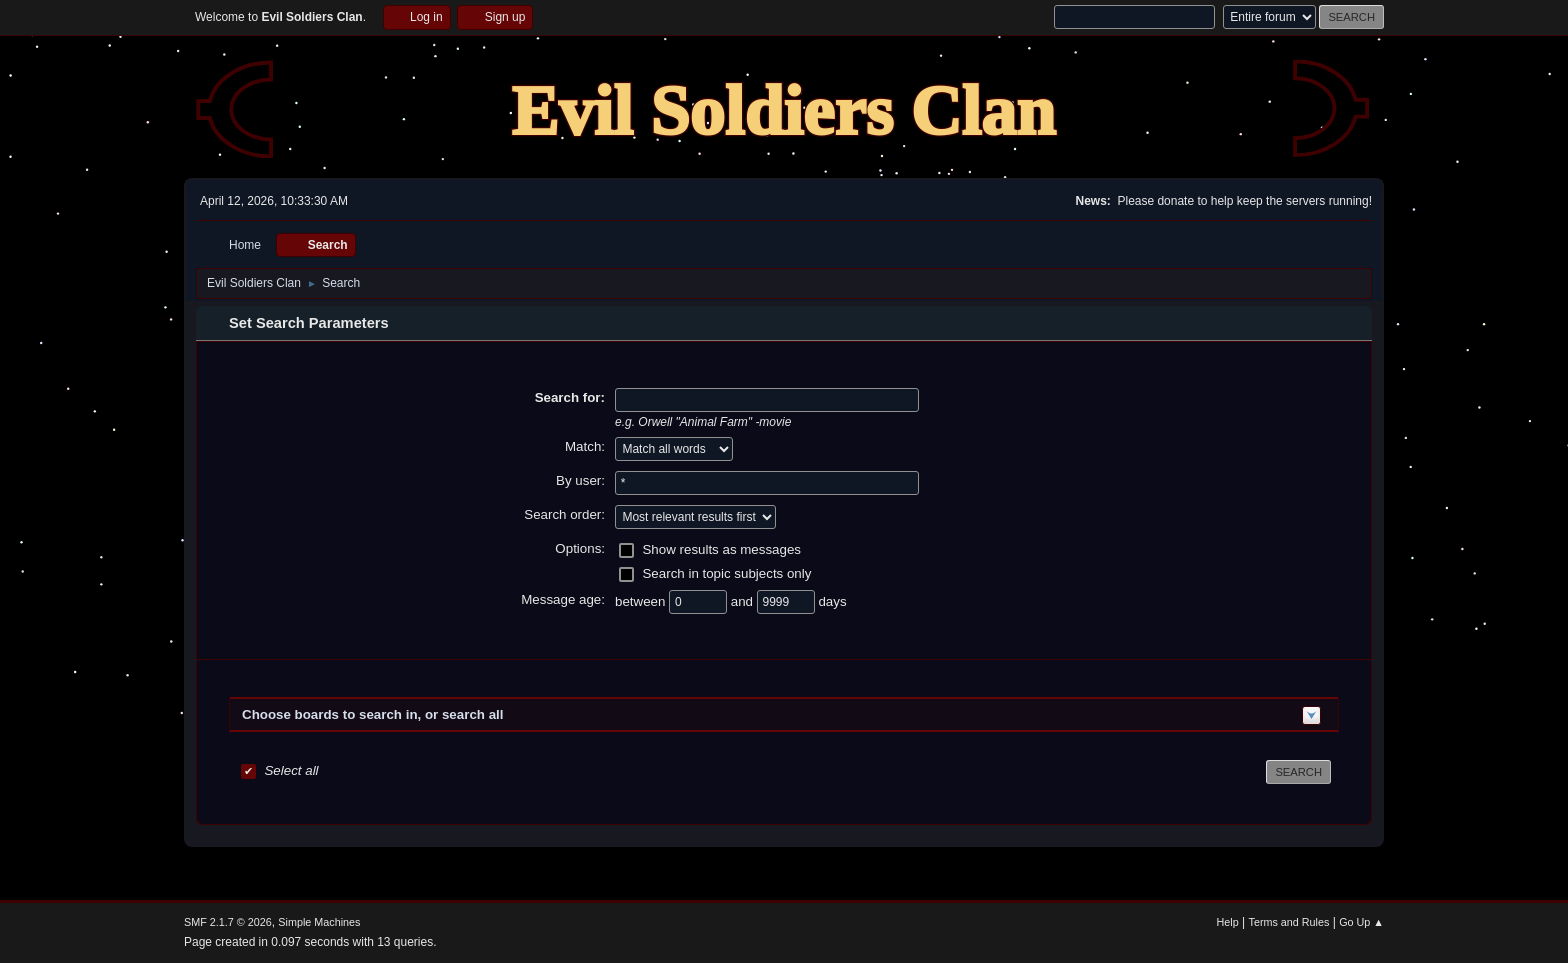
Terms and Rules (1289, 922)
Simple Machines (319, 922)
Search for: (570, 397)
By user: (580, 480)
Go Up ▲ (1361, 922)
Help (1228, 922)
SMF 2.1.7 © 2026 (228, 922)
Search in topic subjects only (726, 573)
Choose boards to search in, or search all (372, 714)
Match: (585, 446)
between (642, 601)
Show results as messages (721, 549)
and (744, 601)
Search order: (564, 514)
